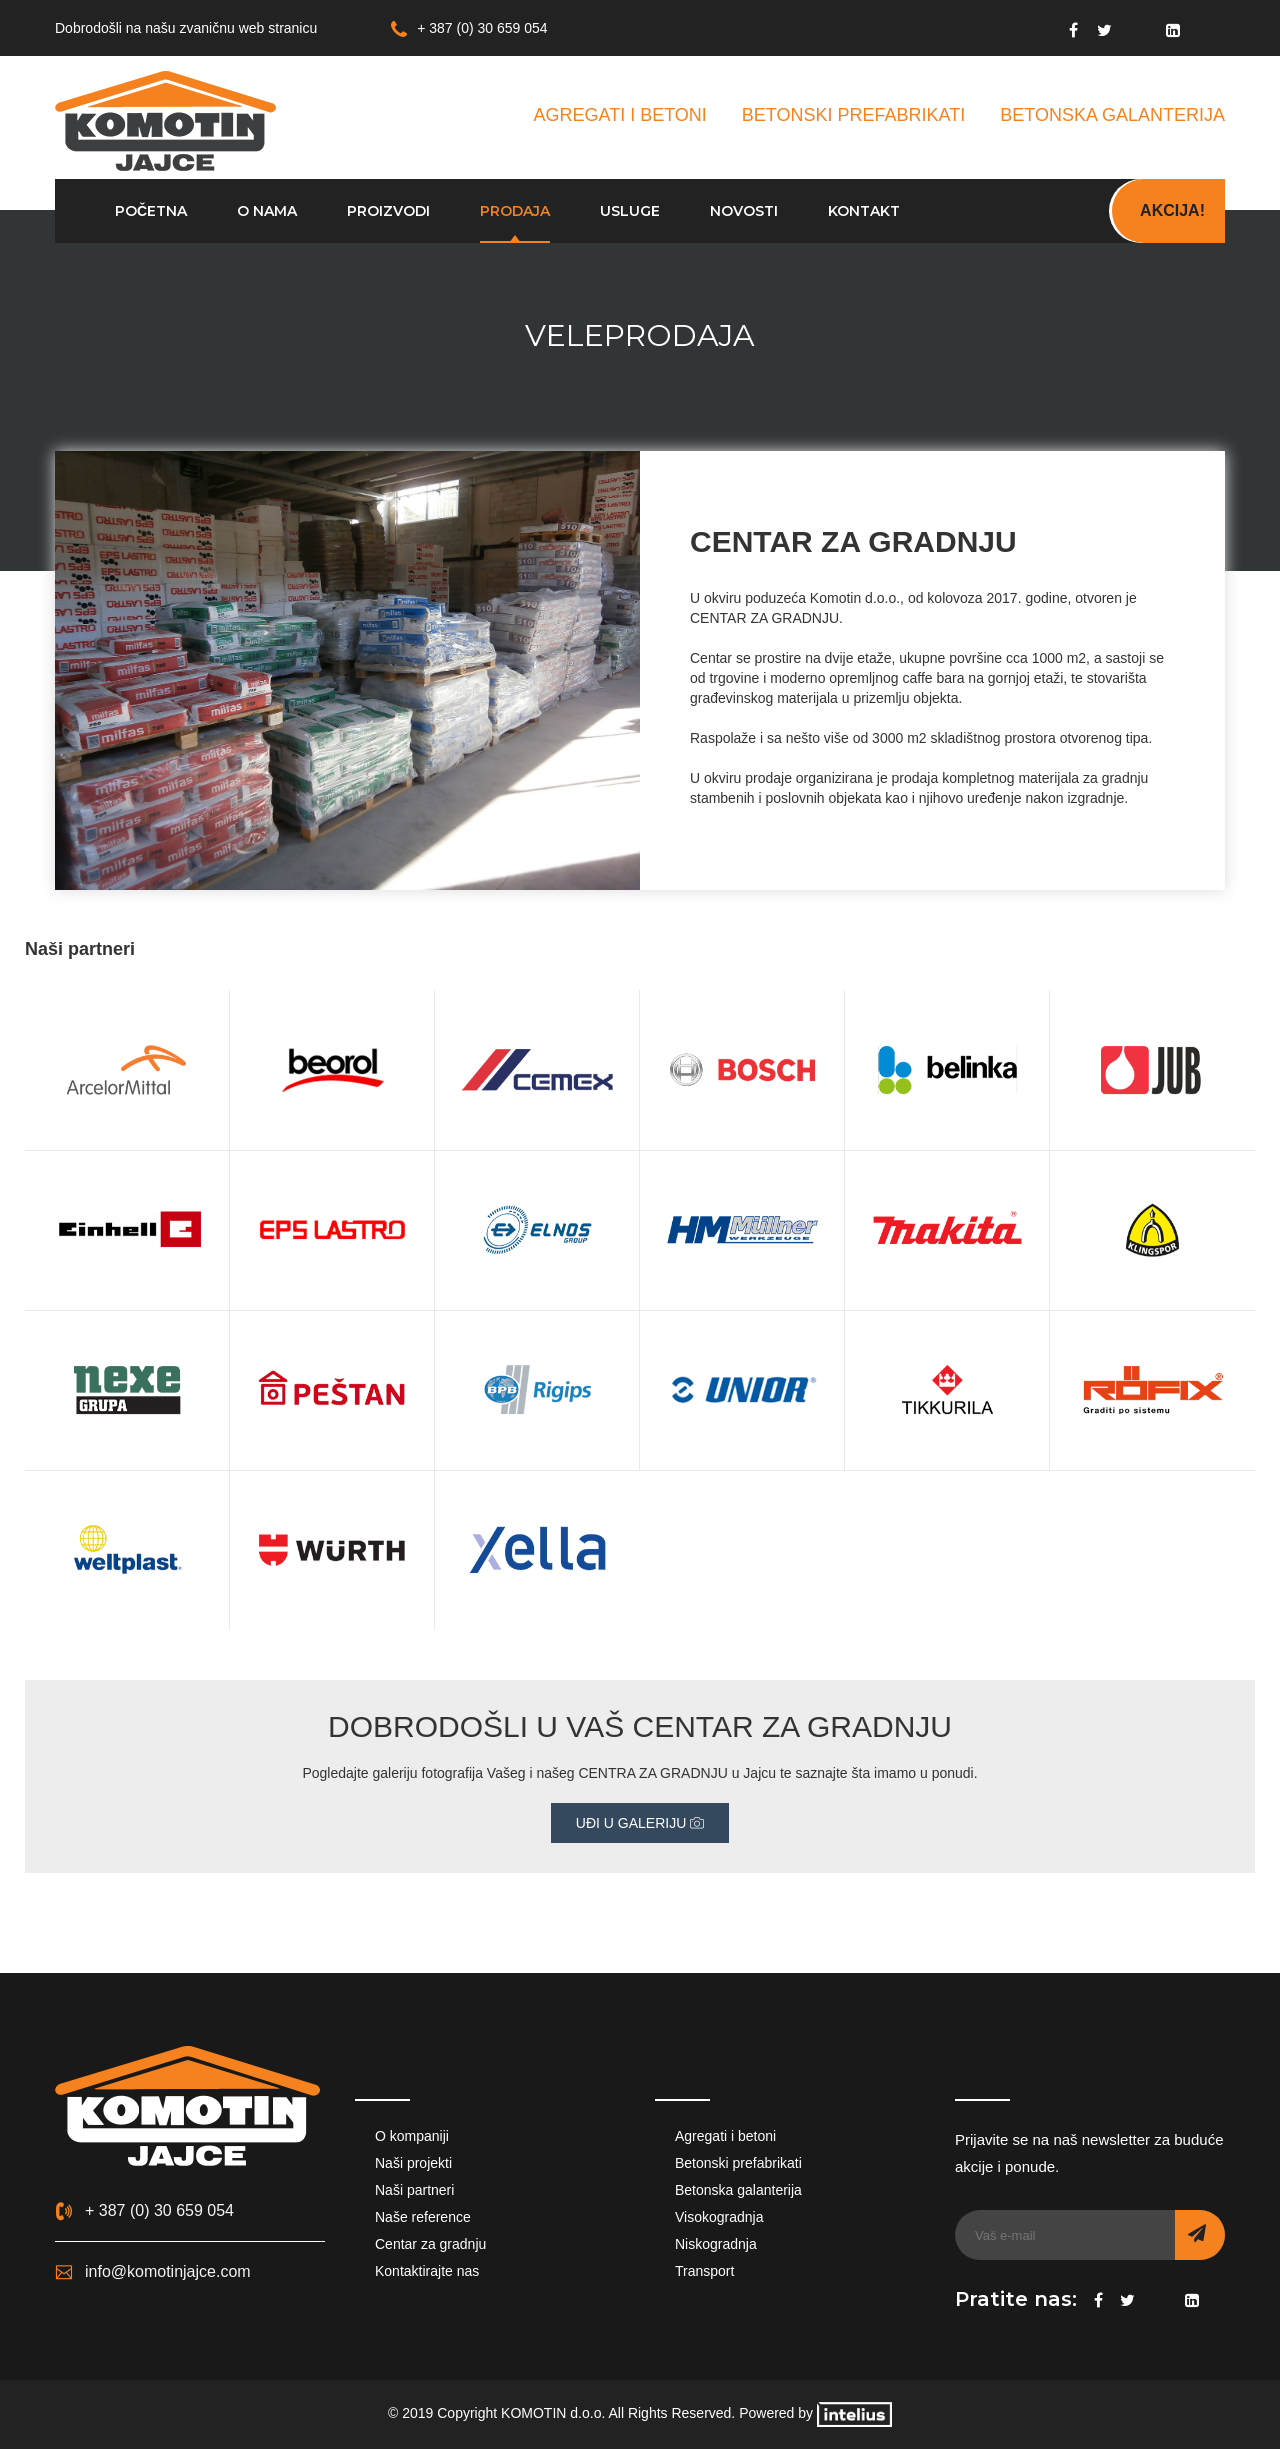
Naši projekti (413, 2163)
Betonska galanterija (738, 2190)
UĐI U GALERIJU (640, 1823)
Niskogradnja (716, 2244)
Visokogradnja (719, 2217)
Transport (704, 2271)
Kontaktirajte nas (427, 2271)
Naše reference (423, 2217)
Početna (151, 211)
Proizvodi (388, 211)
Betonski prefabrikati (738, 2163)
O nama (267, 211)
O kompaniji (412, 2136)
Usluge (630, 211)
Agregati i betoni (725, 2136)
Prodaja (515, 211)
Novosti (744, 211)
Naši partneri (414, 2190)
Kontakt (864, 211)
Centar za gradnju (430, 2244)
